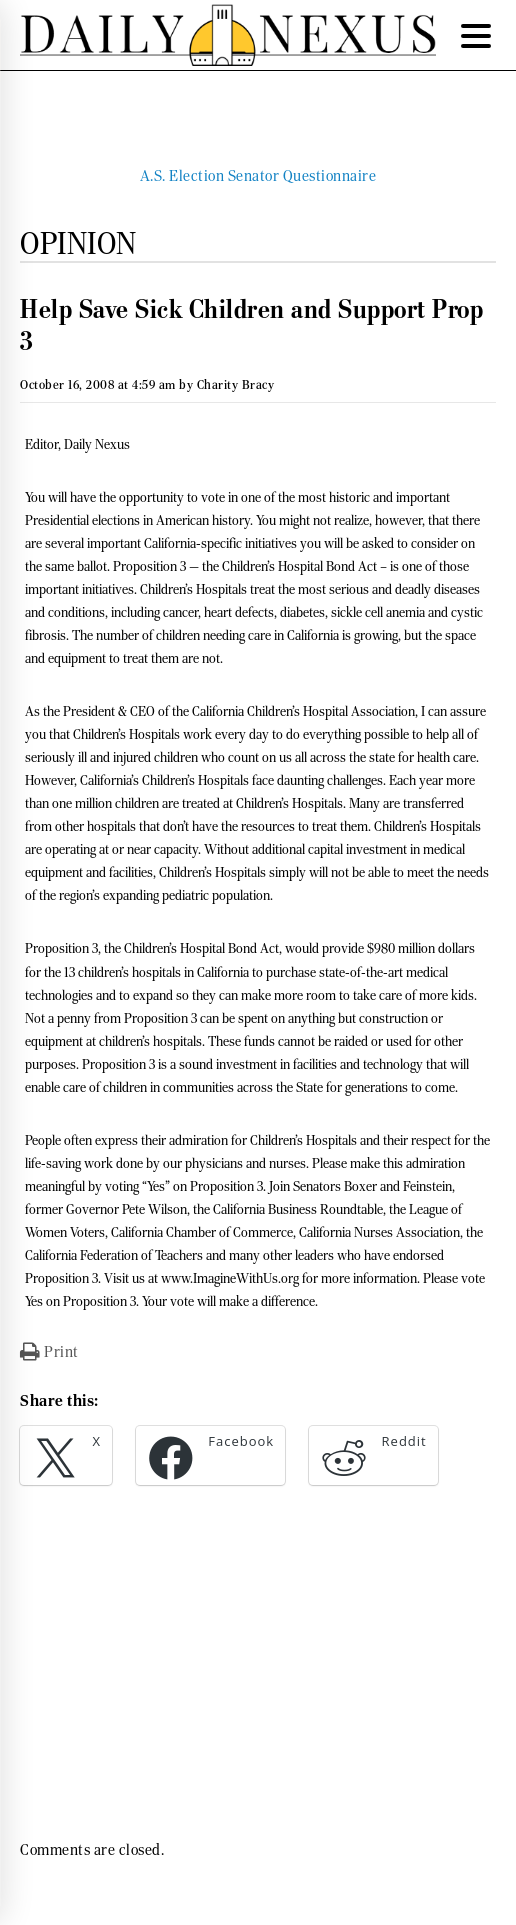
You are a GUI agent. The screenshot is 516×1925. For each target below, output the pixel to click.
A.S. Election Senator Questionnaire (258, 176)
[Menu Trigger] (476, 35)
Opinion (78, 243)
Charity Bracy (236, 384)
